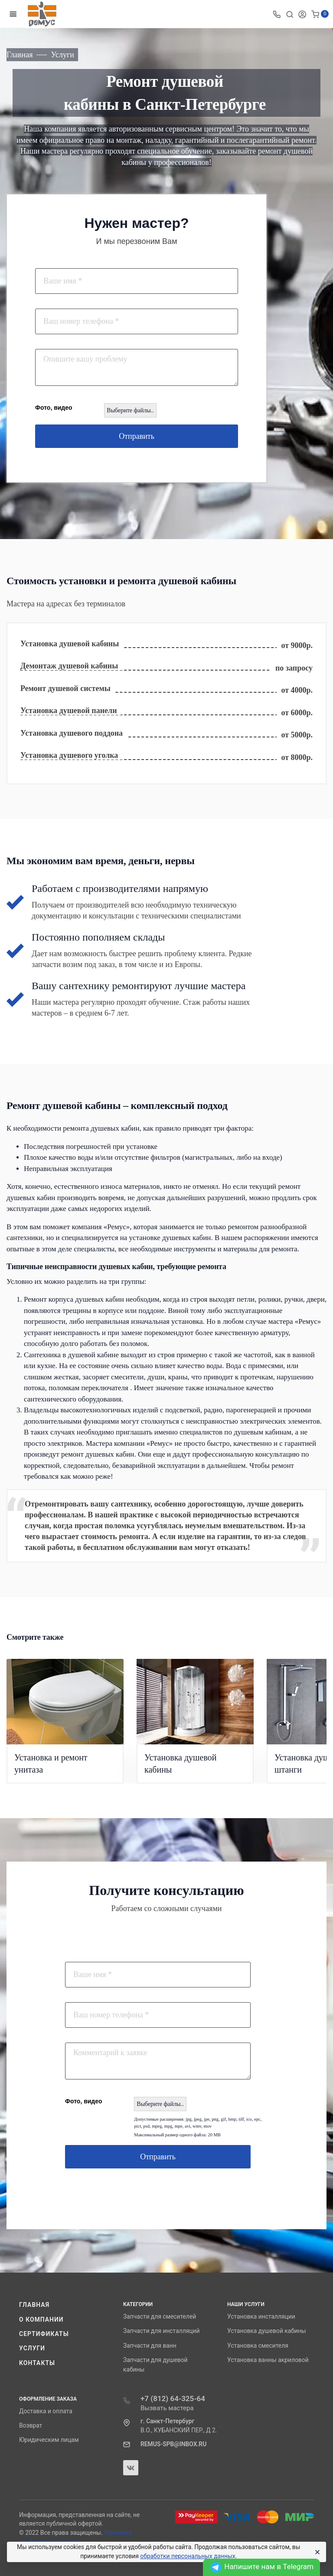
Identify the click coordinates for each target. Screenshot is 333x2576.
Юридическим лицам (49, 2439)
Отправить (136, 436)
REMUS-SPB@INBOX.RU (173, 2444)
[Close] (316, 2552)
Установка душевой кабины (266, 2330)
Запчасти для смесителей (159, 2316)
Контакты (37, 2362)
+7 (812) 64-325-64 (172, 2398)
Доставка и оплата (45, 2411)
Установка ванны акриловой (268, 2359)
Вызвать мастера (167, 2408)
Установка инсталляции (261, 2316)
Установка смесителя (257, 2345)
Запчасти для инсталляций (161, 2330)
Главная (34, 2304)
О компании (41, 2319)
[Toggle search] (290, 14)
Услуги (32, 2348)
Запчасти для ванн (149, 2345)
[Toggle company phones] (277, 14)
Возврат (30, 2425)
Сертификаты (44, 2333)
